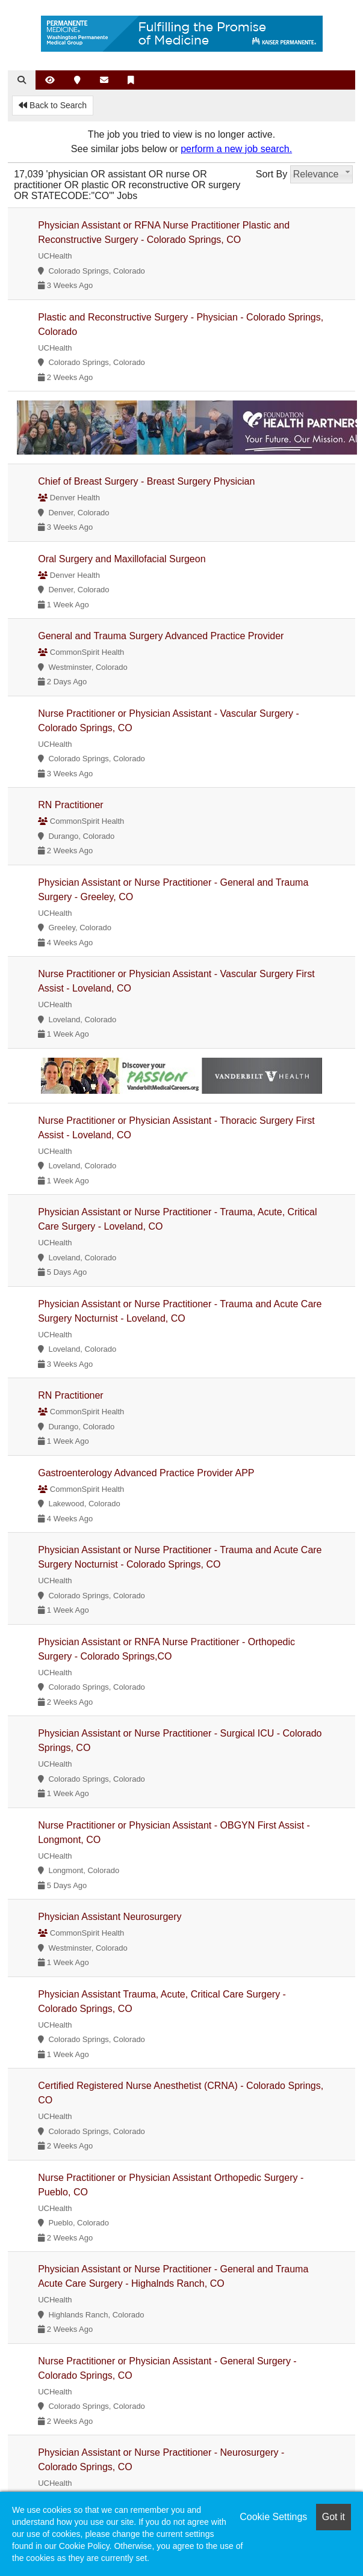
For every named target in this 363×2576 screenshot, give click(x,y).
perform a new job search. (236, 149)
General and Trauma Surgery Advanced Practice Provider (161, 636)
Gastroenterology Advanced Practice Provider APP (146, 1473)
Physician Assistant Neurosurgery (109, 1917)
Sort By (271, 174)
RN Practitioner (70, 805)
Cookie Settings (273, 2517)
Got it (333, 2517)
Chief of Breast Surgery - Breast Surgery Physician (146, 481)
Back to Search (53, 105)
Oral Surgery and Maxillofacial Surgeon (121, 559)
